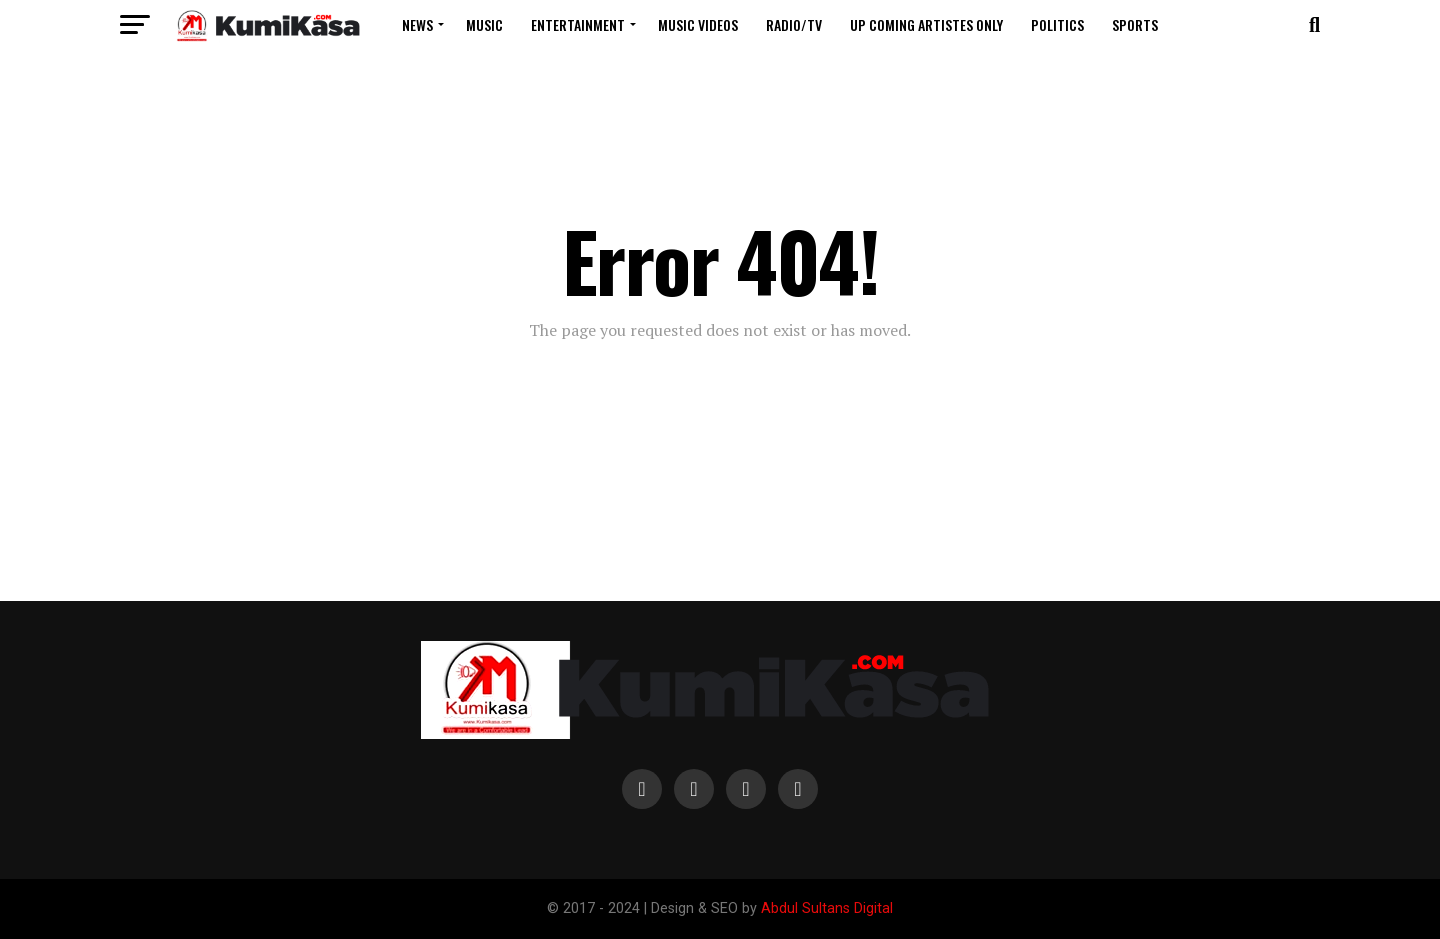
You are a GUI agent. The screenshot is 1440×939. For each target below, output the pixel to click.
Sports (1135, 24)
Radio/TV (794, 24)
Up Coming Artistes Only (926, 24)
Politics (1057, 24)
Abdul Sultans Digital (827, 908)
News (417, 24)
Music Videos (698, 24)
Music (484, 24)
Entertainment (578, 24)
